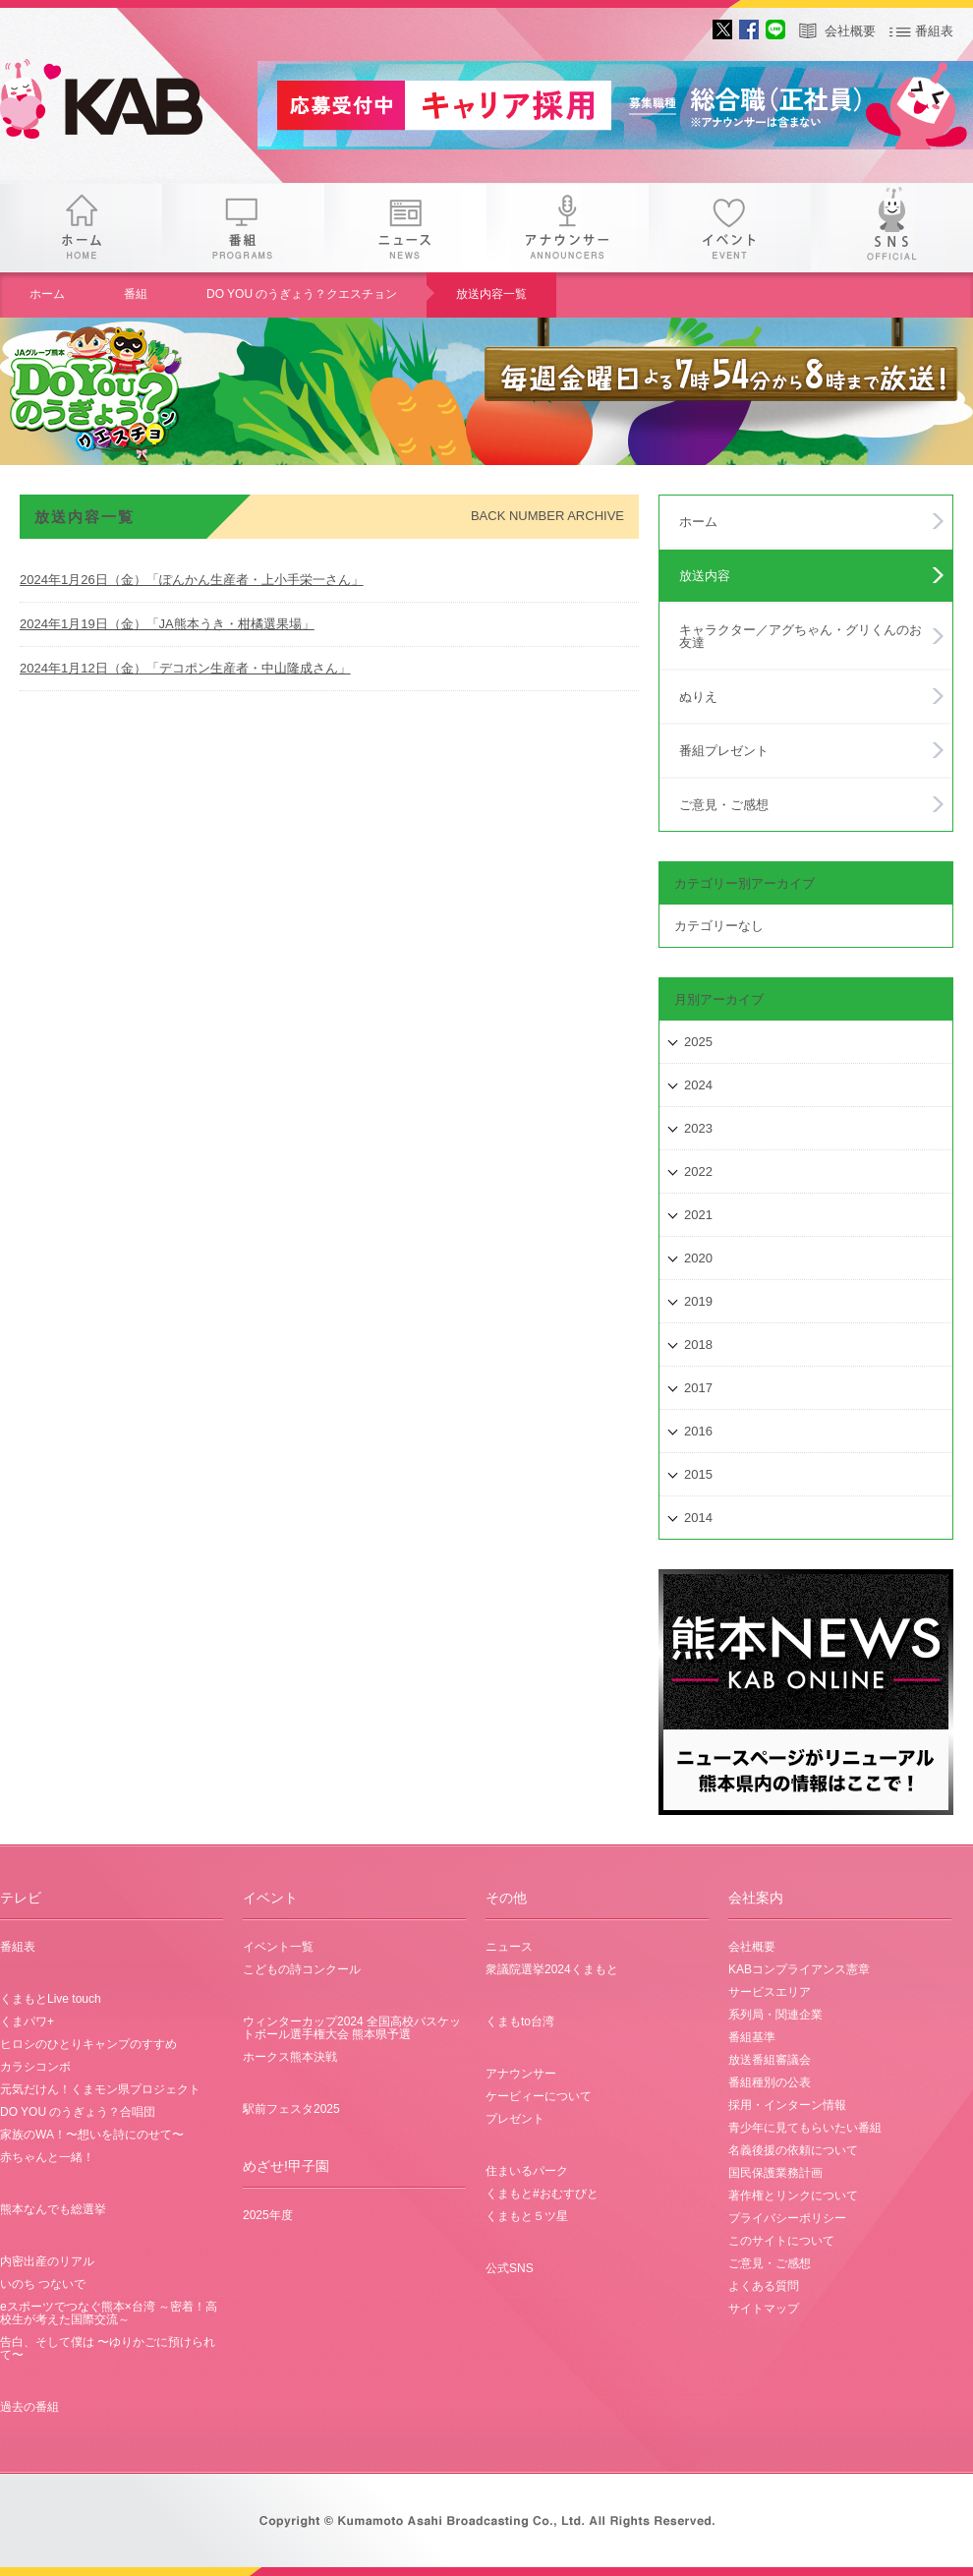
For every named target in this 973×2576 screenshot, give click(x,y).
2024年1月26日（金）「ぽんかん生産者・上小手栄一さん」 (192, 579)
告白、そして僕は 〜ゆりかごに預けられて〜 (107, 2348)
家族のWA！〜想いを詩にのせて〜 (92, 2134)
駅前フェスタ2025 (291, 2109)
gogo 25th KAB (118, 103)
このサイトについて (781, 2241)
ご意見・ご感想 (724, 804)
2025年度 (268, 2215)
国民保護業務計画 (775, 2173)
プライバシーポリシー (787, 2218)
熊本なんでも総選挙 (53, 2209)
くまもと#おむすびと (542, 2193)
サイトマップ (763, 2308)
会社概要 (850, 31)
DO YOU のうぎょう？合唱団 (77, 2112)
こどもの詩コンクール (302, 1969)
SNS (892, 227)
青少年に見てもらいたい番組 (805, 2128)
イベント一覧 (278, 1947)
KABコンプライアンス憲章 (799, 1969)
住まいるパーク (527, 2171)
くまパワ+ (27, 2021)
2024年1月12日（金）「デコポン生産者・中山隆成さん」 (185, 668)
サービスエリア (769, 1992)
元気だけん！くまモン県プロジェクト (100, 2089)
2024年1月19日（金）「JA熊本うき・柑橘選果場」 (167, 623)
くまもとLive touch (50, 1999)
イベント (730, 227)
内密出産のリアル (47, 2261)
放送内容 (704, 575)
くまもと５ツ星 (527, 2216)
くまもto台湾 (520, 2021)
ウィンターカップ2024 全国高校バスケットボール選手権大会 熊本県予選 (352, 2028)
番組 (243, 227)
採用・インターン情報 (787, 2105)
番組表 (934, 31)
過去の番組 (29, 2407)
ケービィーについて (539, 2096)
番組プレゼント (724, 750)
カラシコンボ (35, 2067)
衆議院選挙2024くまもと (552, 1969)
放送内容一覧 (491, 294)
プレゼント (515, 2119)
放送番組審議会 (769, 2060)
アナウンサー (567, 227)
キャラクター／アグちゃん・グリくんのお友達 (800, 636)
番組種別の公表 (769, 2082)
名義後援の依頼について (793, 2150)
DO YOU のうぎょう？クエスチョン (301, 294)
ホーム (81, 227)
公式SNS (510, 2268)
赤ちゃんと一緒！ (47, 2157)
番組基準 (751, 2037)
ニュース (405, 227)
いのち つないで (43, 2284)
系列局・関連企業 (775, 2014)
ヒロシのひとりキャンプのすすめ (88, 2044)
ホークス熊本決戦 (290, 2057)
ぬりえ (698, 696)
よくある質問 (763, 2286)
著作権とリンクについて (793, 2195)
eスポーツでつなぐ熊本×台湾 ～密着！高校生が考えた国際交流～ (108, 2313)
